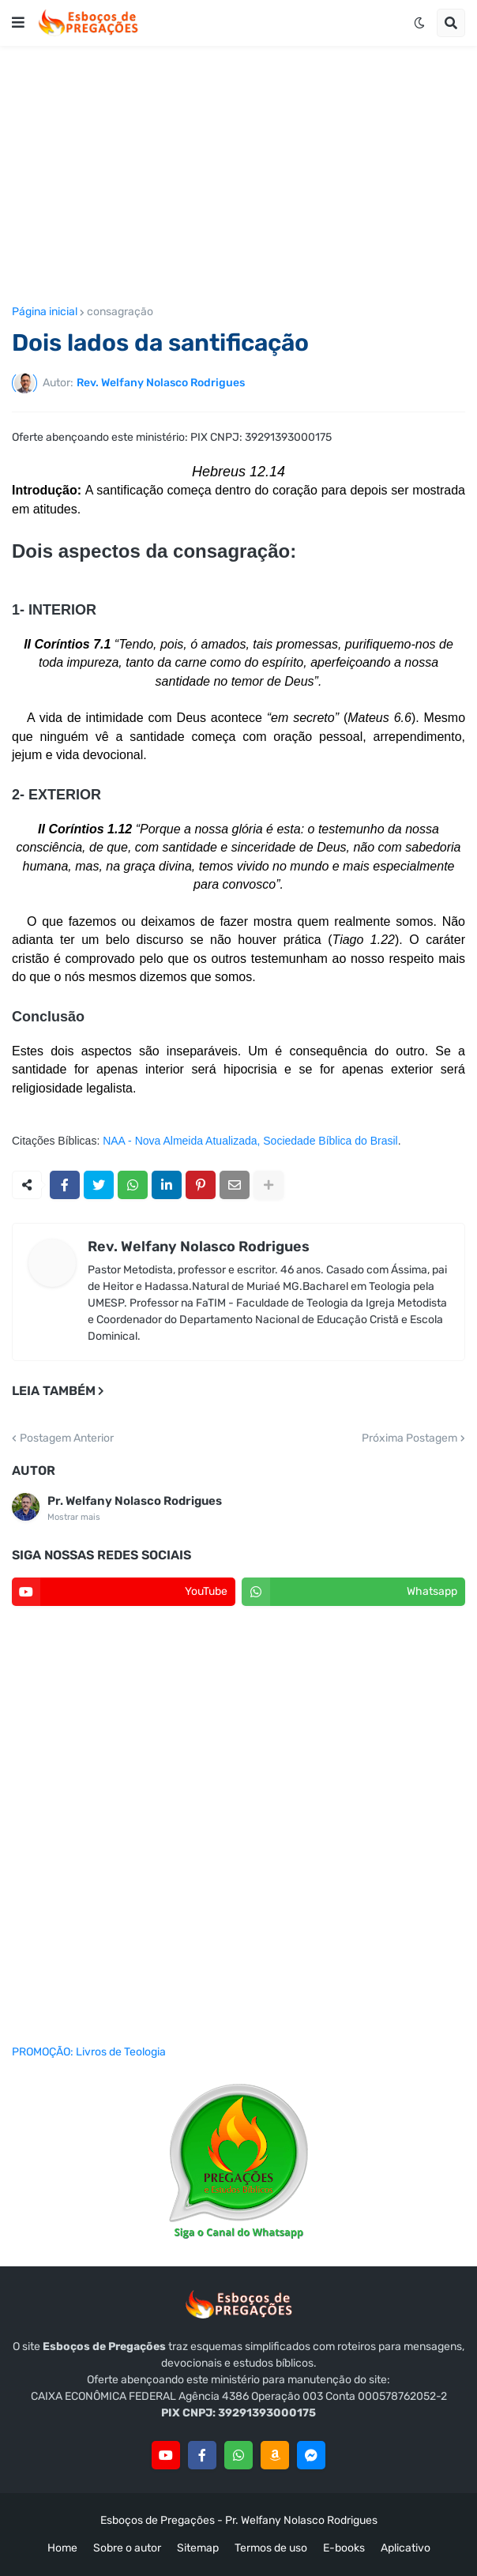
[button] (18, 23)
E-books (344, 2548)
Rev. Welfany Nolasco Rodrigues (199, 1246)
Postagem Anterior (67, 1438)
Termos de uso (271, 2548)
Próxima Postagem (409, 1438)
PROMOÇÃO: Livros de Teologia (89, 2052)
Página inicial (44, 312)
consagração (120, 312)
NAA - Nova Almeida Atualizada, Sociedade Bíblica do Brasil (250, 1140)
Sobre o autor (127, 2548)
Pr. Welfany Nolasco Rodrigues (134, 1501)
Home (62, 2548)
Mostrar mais (73, 1517)
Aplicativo (405, 2548)
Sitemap (198, 2548)
